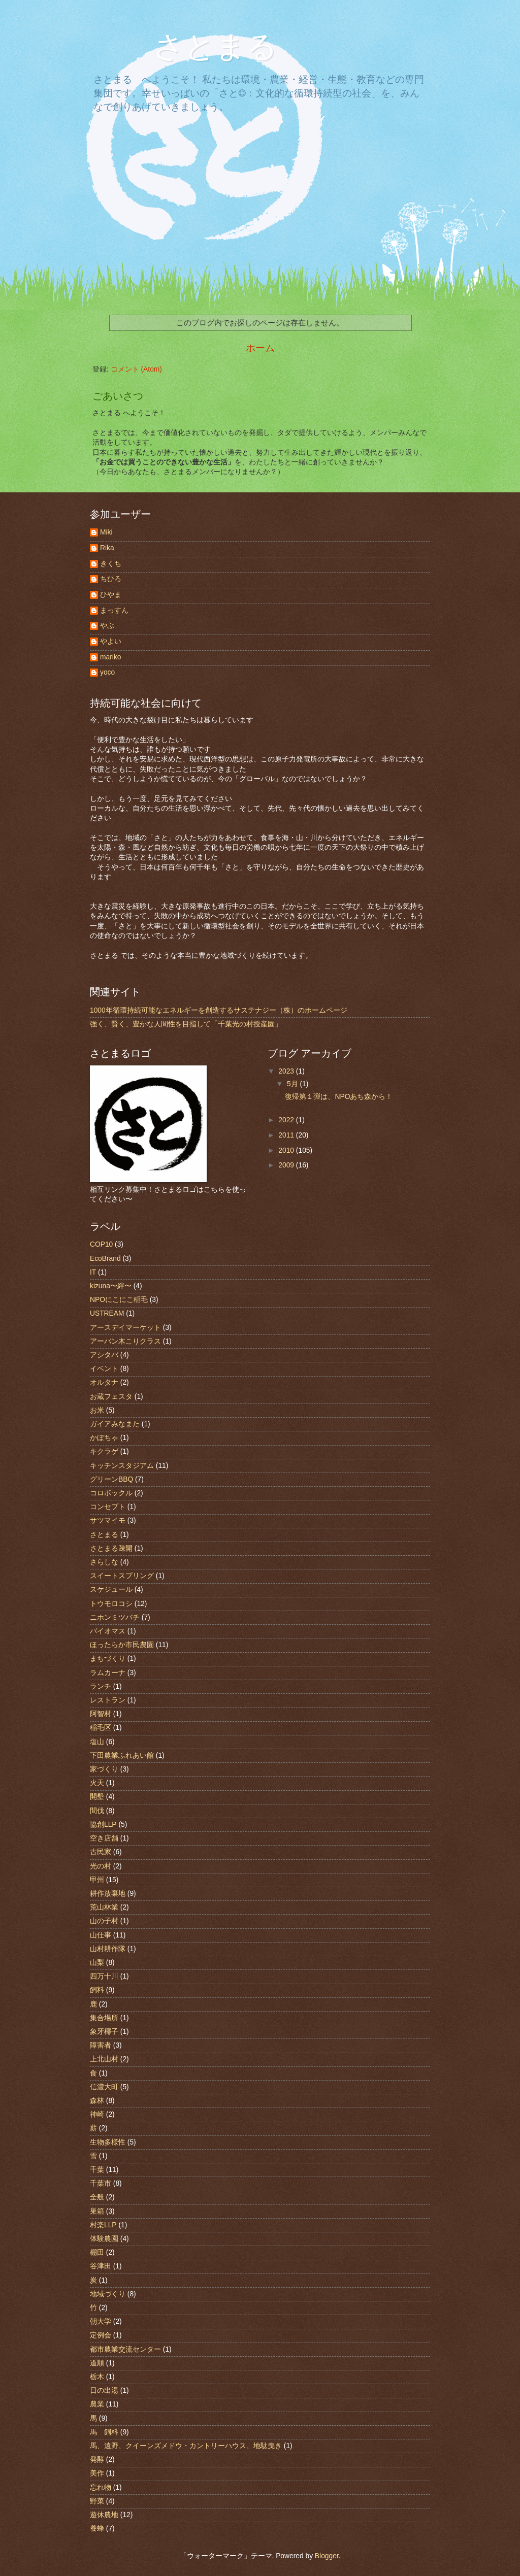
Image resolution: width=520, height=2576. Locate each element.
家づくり (104, 1769)
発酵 (97, 2459)
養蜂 (97, 2528)
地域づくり (107, 2294)
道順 (97, 2363)
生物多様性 (107, 2142)
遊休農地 (104, 2515)
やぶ (107, 625)
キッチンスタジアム (122, 1465)
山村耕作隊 (107, 1949)
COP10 (101, 1244)
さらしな (104, 1562)
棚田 (97, 2252)
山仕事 (100, 1935)
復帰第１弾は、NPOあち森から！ (339, 1096)
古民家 (100, 1852)
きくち (110, 563)
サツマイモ (107, 1520)
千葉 (97, 2169)
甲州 (97, 1880)
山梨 (97, 1962)
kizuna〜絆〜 (111, 1286)
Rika (107, 548)
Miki (106, 532)
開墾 (97, 1796)
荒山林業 (104, 1907)
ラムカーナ (107, 1673)
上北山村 (104, 2059)
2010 (287, 1150)
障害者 (100, 2045)
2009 (287, 1165)
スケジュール (111, 1589)
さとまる (200, 46)
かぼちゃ (104, 1438)
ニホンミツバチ (115, 1617)
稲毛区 (100, 1727)
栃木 (97, 2377)
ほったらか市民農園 (122, 1645)
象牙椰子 (104, 2031)
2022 (287, 1120)
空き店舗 (104, 1838)
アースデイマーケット (125, 1327)
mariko (110, 657)
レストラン (107, 1700)
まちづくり (107, 1658)
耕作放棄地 (107, 1893)
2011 (287, 1135)
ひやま (110, 594)
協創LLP (103, 1824)
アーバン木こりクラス (125, 1341)
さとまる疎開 (111, 1548)
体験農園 (104, 2239)
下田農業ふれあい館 (122, 1755)
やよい (110, 641)
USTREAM (107, 1313)
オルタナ (104, 1382)
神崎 (97, 2114)
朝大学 (100, 2321)
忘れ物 (100, 2487)
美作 (97, 2473)
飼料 (97, 1990)
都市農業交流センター (125, 2349)
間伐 (97, 1811)
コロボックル (111, 1493)
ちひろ (110, 579)
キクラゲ (104, 1451)
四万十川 (104, 1976)
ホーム (260, 348)
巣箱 (97, 2211)
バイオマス (107, 1631)
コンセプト (107, 1507)
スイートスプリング (122, 1576)
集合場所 (104, 2018)
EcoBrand (105, 1258)
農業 (97, 2404)
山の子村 (104, 1921)
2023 (287, 1071)
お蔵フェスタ (111, 1396)
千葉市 (100, 2183)
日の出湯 (104, 2390)
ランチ (100, 1686)
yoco (107, 672)
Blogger (327, 2556)
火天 (97, 1783)
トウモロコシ (111, 1604)
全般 (97, 2197)
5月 (293, 1084)
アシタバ (104, 1355)
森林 (97, 2100)
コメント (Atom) (136, 369)
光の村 (100, 1866)
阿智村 (100, 1714)
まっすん (114, 610)
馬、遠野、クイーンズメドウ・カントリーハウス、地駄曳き (186, 2446)
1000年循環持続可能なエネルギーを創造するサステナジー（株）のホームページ (218, 1010)
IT (93, 1272)
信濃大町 (104, 2087)
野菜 (97, 2501)
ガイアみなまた (115, 1424)
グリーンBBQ (111, 1479)
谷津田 (100, 2266)
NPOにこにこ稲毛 (119, 1299)
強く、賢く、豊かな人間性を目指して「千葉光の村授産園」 (186, 1024)
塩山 (97, 1742)
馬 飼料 (104, 2432)
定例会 (100, 2335)
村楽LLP (103, 2225)
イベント (104, 1369)
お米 (97, 1410)
